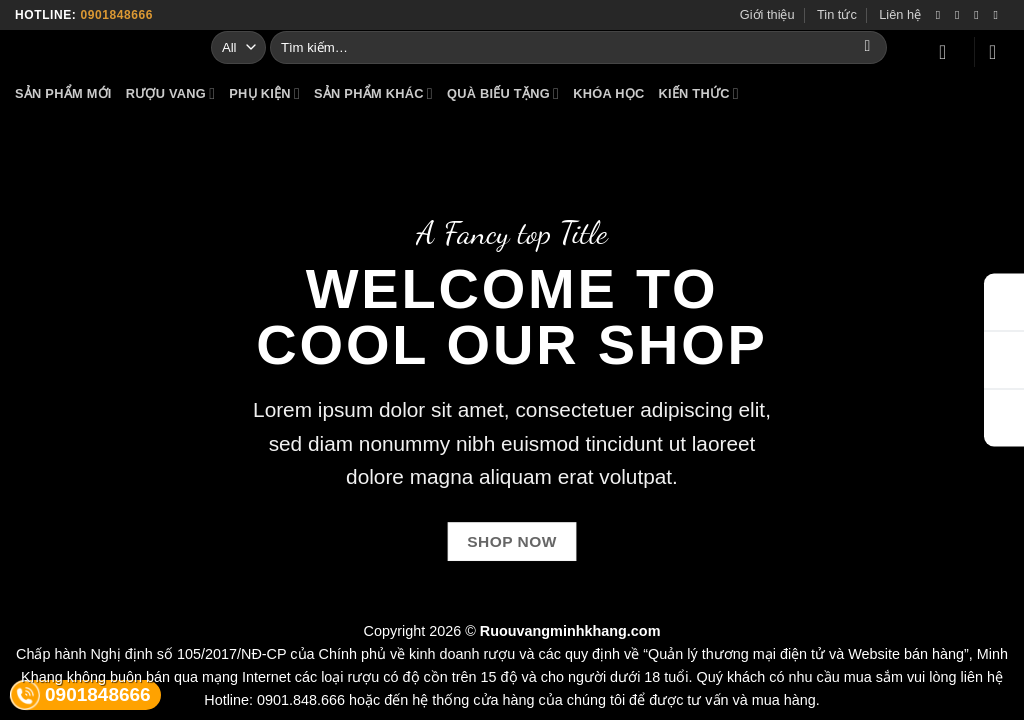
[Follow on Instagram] (961, 15)
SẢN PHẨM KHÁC (373, 93)
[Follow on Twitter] (980, 15)
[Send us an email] (999, 15)
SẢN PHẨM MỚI (63, 93)
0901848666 (116, 15)
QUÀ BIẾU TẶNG (503, 93)
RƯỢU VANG (171, 93)
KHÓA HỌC (608, 93)
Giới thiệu (767, 14)
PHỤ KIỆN (264, 93)
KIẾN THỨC (698, 93)
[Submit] (867, 47)
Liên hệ (900, 14)
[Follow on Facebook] (942, 15)
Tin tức (837, 14)
